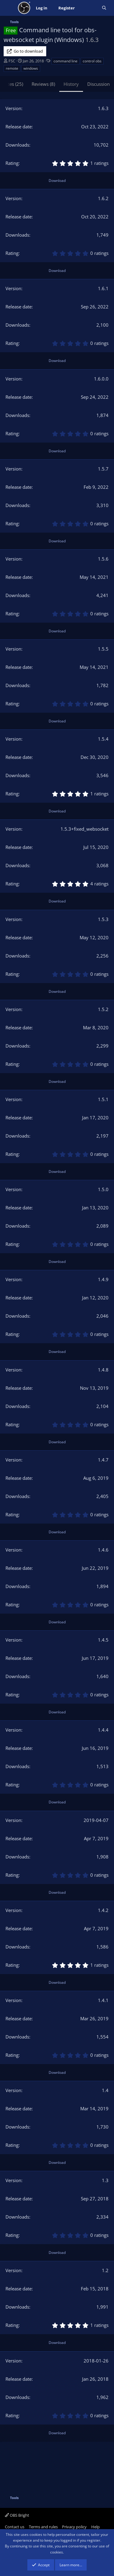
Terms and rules (43, 2526)
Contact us (14, 2526)
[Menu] (9, 8)
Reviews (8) (43, 84)
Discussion (98, 84)
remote (12, 68)
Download (57, 180)
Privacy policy (74, 2526)
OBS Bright (17, 2515)
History (71, 84)
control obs (92, 61)
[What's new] (88, 8)
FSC (12, 61)
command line (66, 61)
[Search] (104, 8)
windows (30, 68)
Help (95, 2526)
